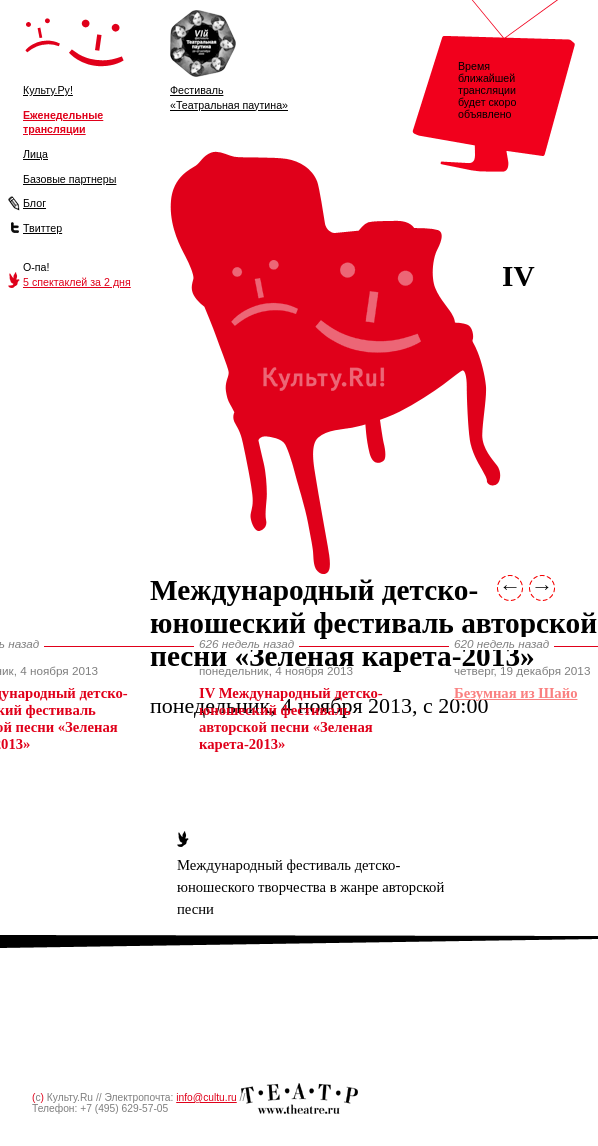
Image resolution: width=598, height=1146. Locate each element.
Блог (34, 203)
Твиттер (42, 228)
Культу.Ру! (48, 90)
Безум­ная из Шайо (515, 693)
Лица (35, 154)
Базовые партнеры (69, 179)
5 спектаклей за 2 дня (77, 282)
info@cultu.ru (206, 1097)
